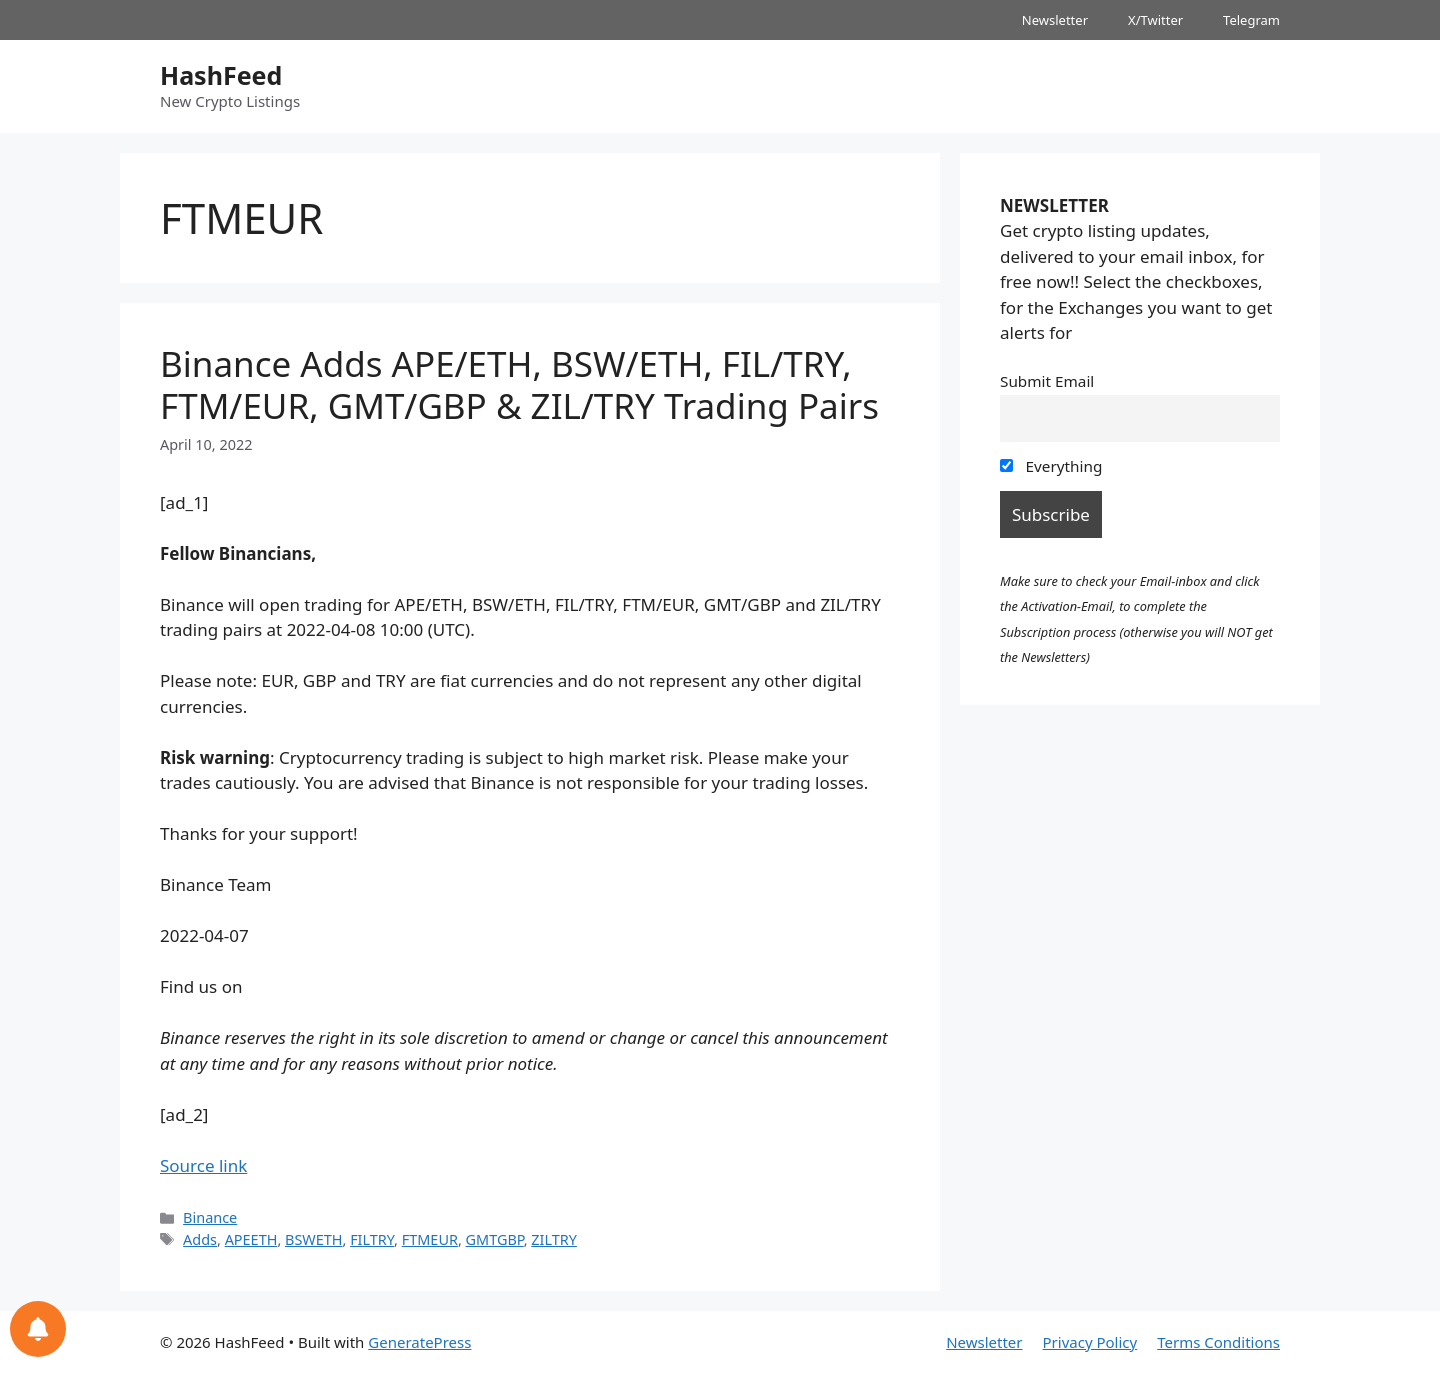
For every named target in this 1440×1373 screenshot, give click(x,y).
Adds (200, 1239)
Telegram (1251, 20)
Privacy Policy (1090, 1342)
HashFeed (221, 75)
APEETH (251, 1239)
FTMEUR (430, 1239)
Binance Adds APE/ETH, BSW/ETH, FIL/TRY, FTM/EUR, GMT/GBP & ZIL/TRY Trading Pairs (519, 384)
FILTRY (372, 1239)
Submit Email (1047, 381)
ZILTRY (554, 1239)
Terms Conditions (1218, 1342)
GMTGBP (495, 1239)
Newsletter (1055, 20)
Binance (210, 1217)
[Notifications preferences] (38, 1329)
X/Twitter (1155, 20)
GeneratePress (419, 1342)
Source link (203, 1165)
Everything (1051, 466)
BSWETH (314, 1239)
